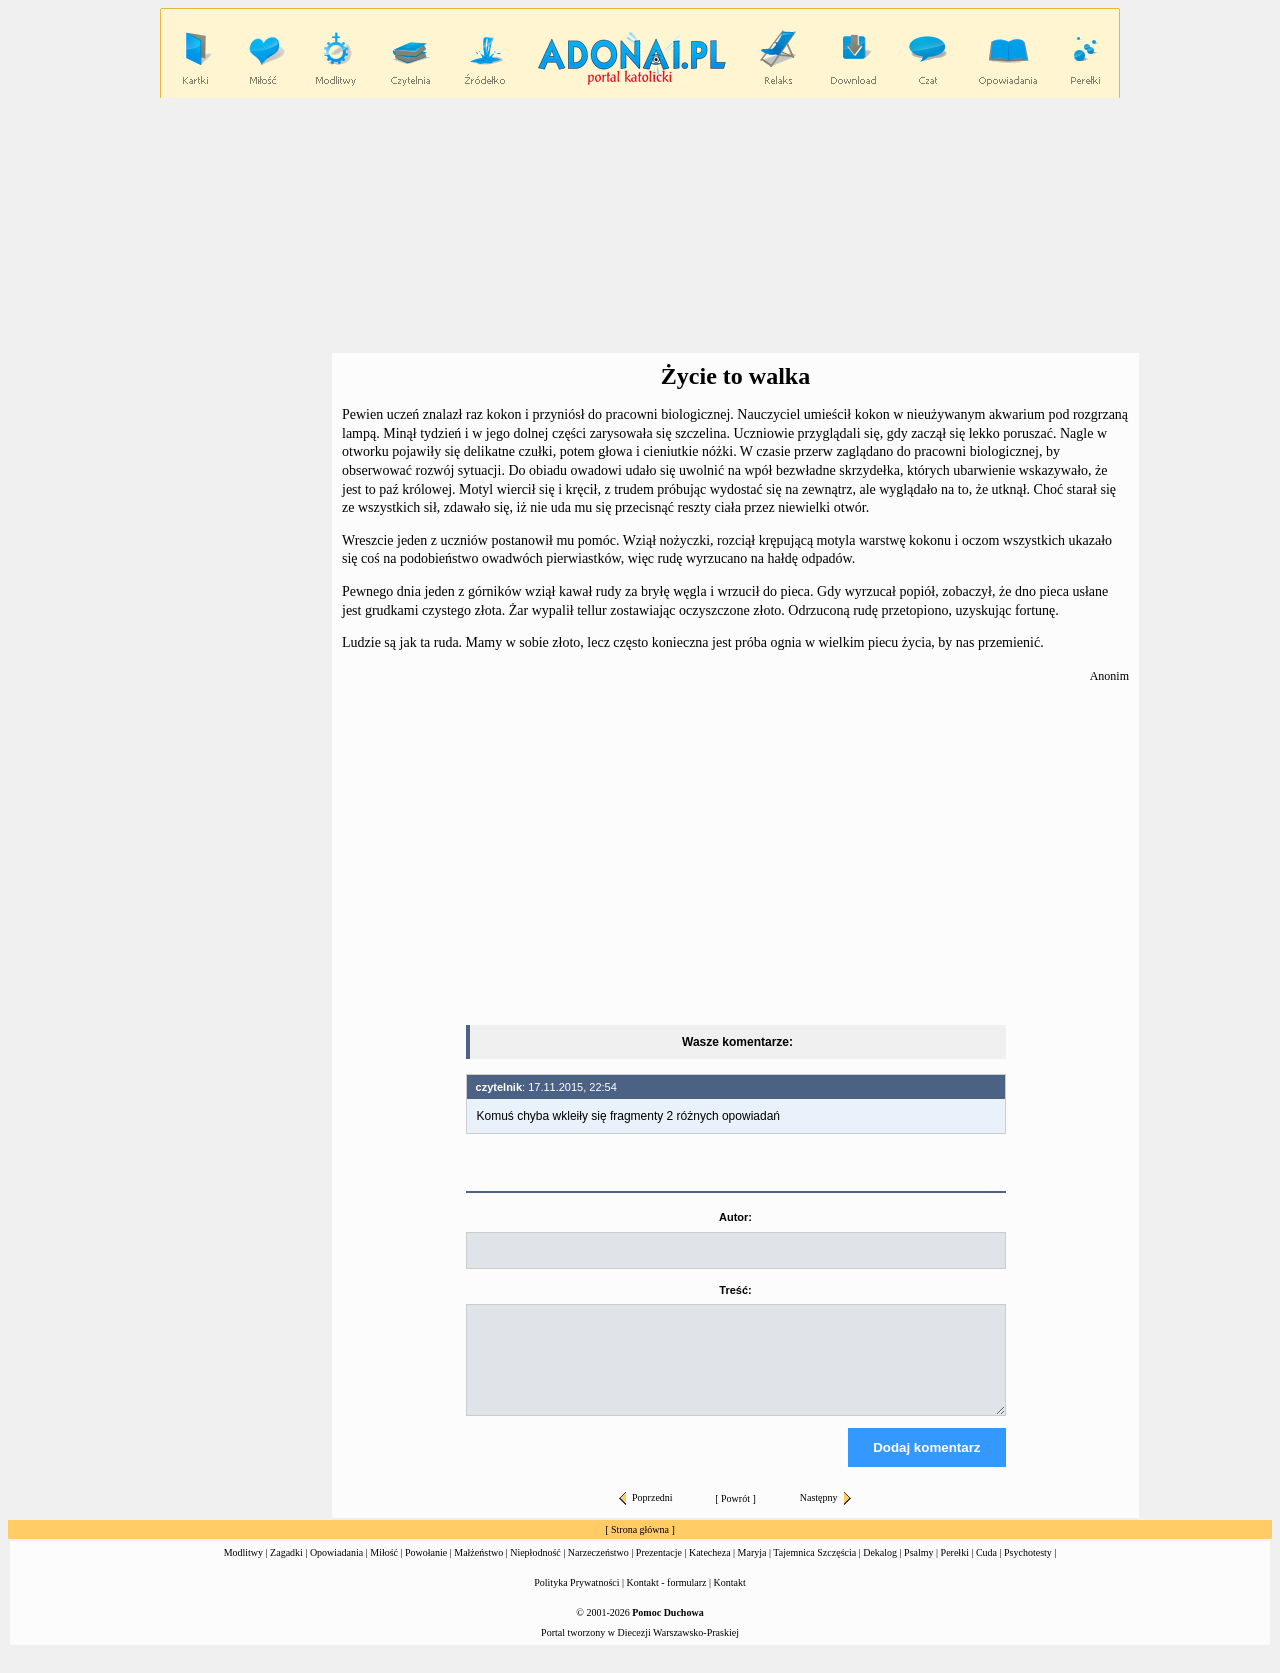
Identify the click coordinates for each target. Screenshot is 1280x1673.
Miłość (384, 1570)
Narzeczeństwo (598, 1570)
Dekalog (880, 1570)
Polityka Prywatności (576, 1600)
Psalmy (918, 1570)
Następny (825, 1515)
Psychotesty (1028, 1570)
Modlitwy (243, 1570)
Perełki (955, 1570)
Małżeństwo (478, 1570)
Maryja (752, 1570)
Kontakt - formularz (667, 1600)
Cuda (986, 1570)
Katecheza (710, 1570)
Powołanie (426, 1570)
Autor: (735, 1217)
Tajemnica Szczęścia (814, 1570)
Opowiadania (336, 1570)
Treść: (735, 1290)
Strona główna (640, 1547)
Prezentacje (659, 1570)
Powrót (735, 1516)
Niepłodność (535, 1570)
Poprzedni (646, 1515)
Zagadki (286, 1570)
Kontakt (730, 1600)
